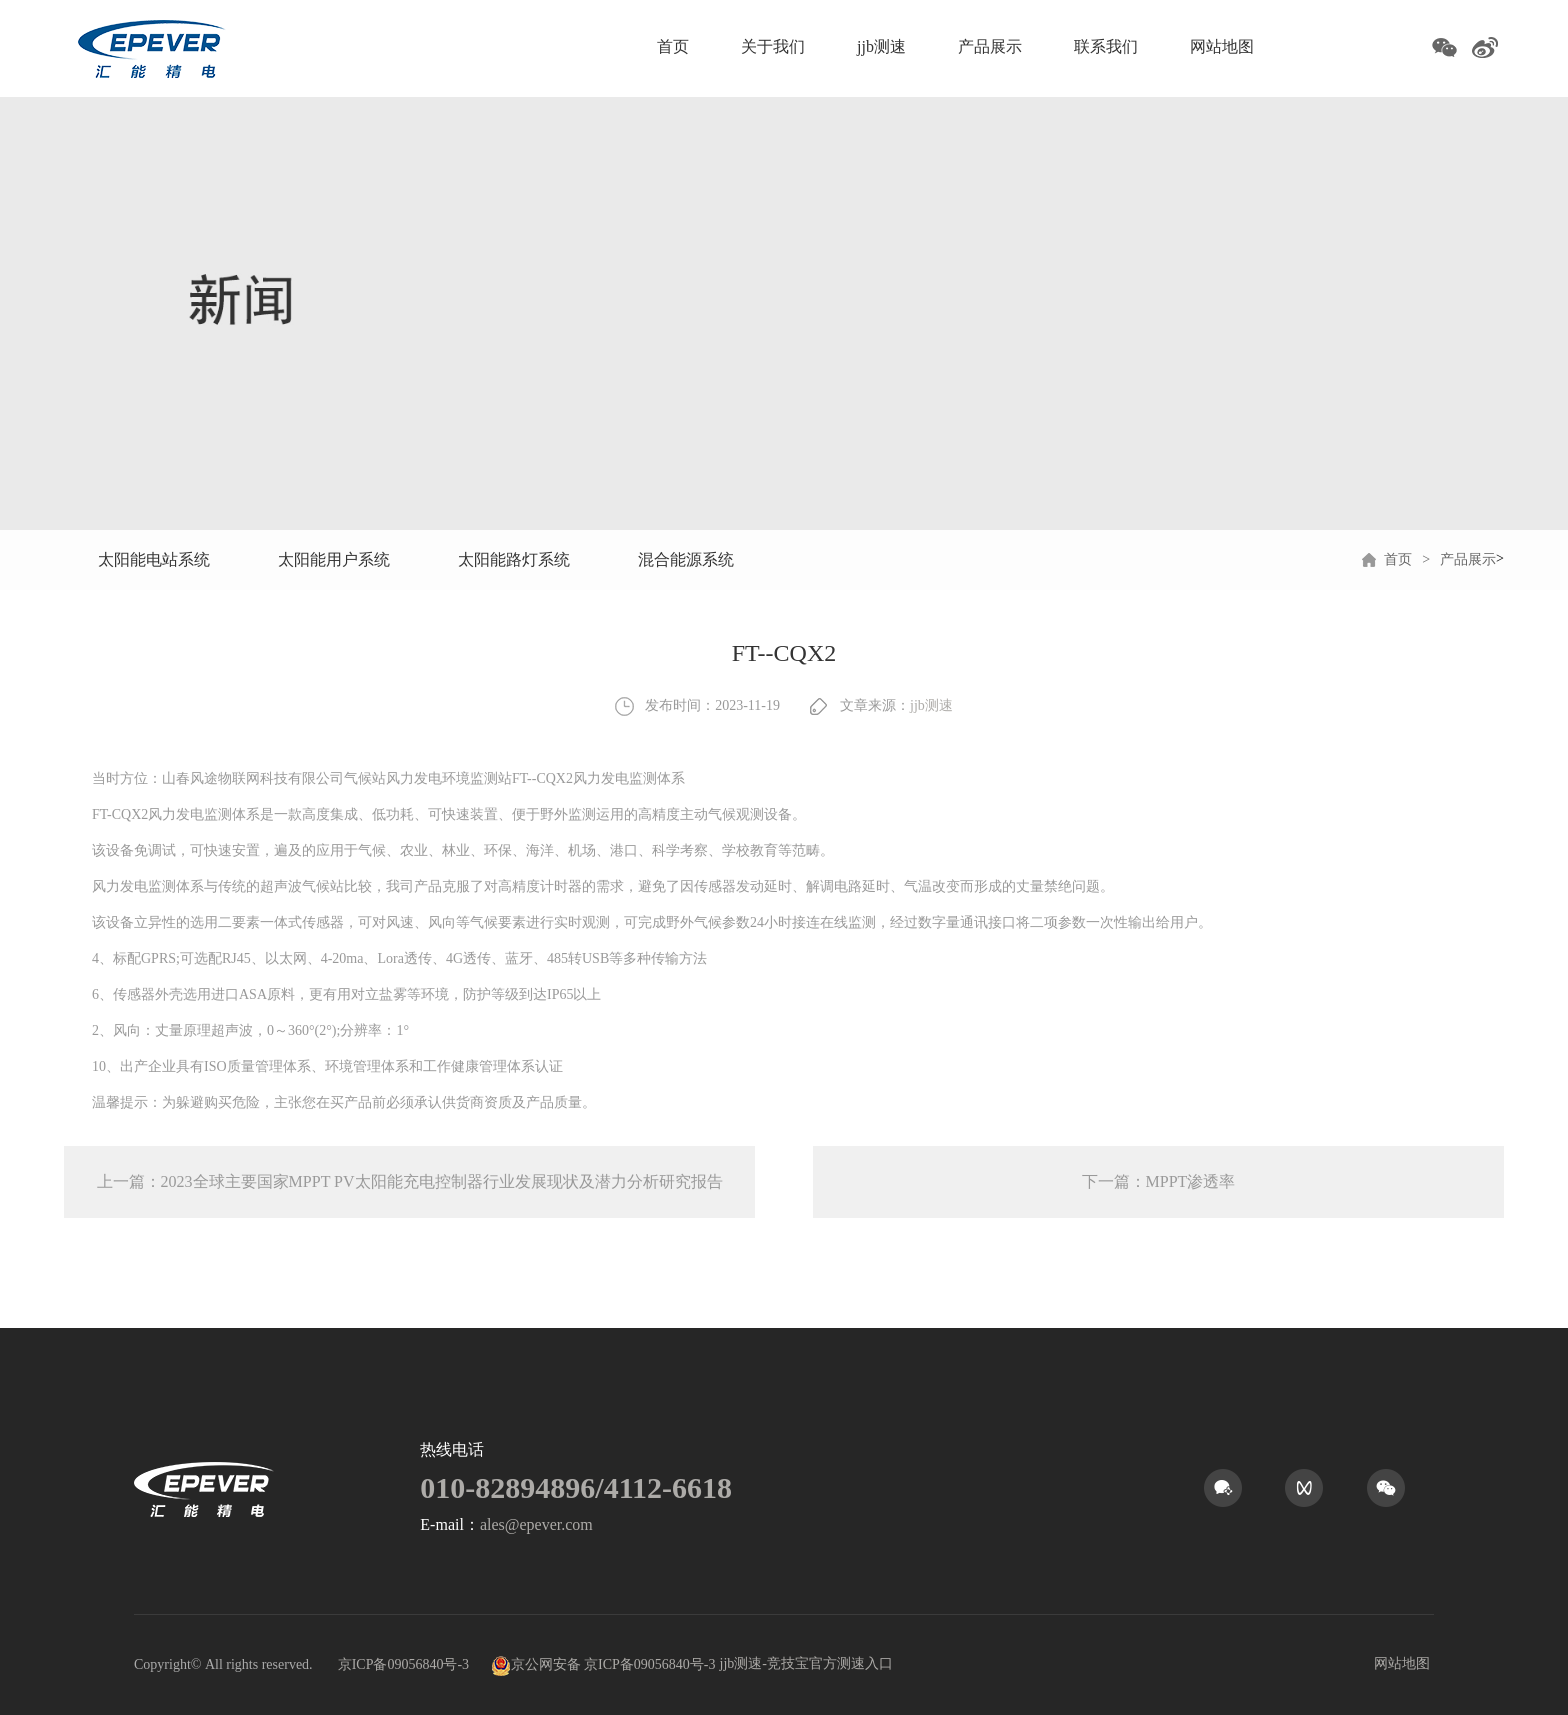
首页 (673, 46)
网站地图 (1222, 46)
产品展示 (990, 46)
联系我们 (1106, 46)
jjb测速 (881, 46)
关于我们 (773, 46)
